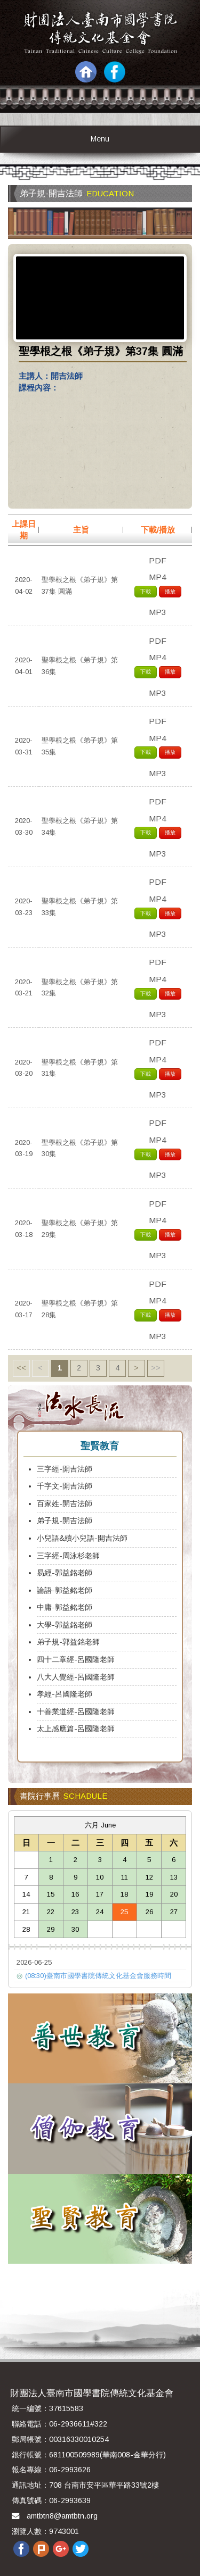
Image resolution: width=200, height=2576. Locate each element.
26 (149, 1912)
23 (75, 1912)
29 (50, 1929)
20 (174, 1894)
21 (26, 1912)
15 (50, 1894)
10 (99, 1877)
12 (149, 1877)
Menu (100, 139)
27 (174, 1912)
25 (124, 1912)
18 (124, 1894)
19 (149, 1894)
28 (26, 1929)
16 (75, 1894)
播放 (170, 591)
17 (99, 1894)
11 (124, 1877)
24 (99, 1912)
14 (26, 1894)
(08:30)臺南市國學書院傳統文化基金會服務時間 (94, 1976)
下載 (145, 591)
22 (50, 1912)
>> (156, 1368)
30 (75, 1929)
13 (174, 1877)
